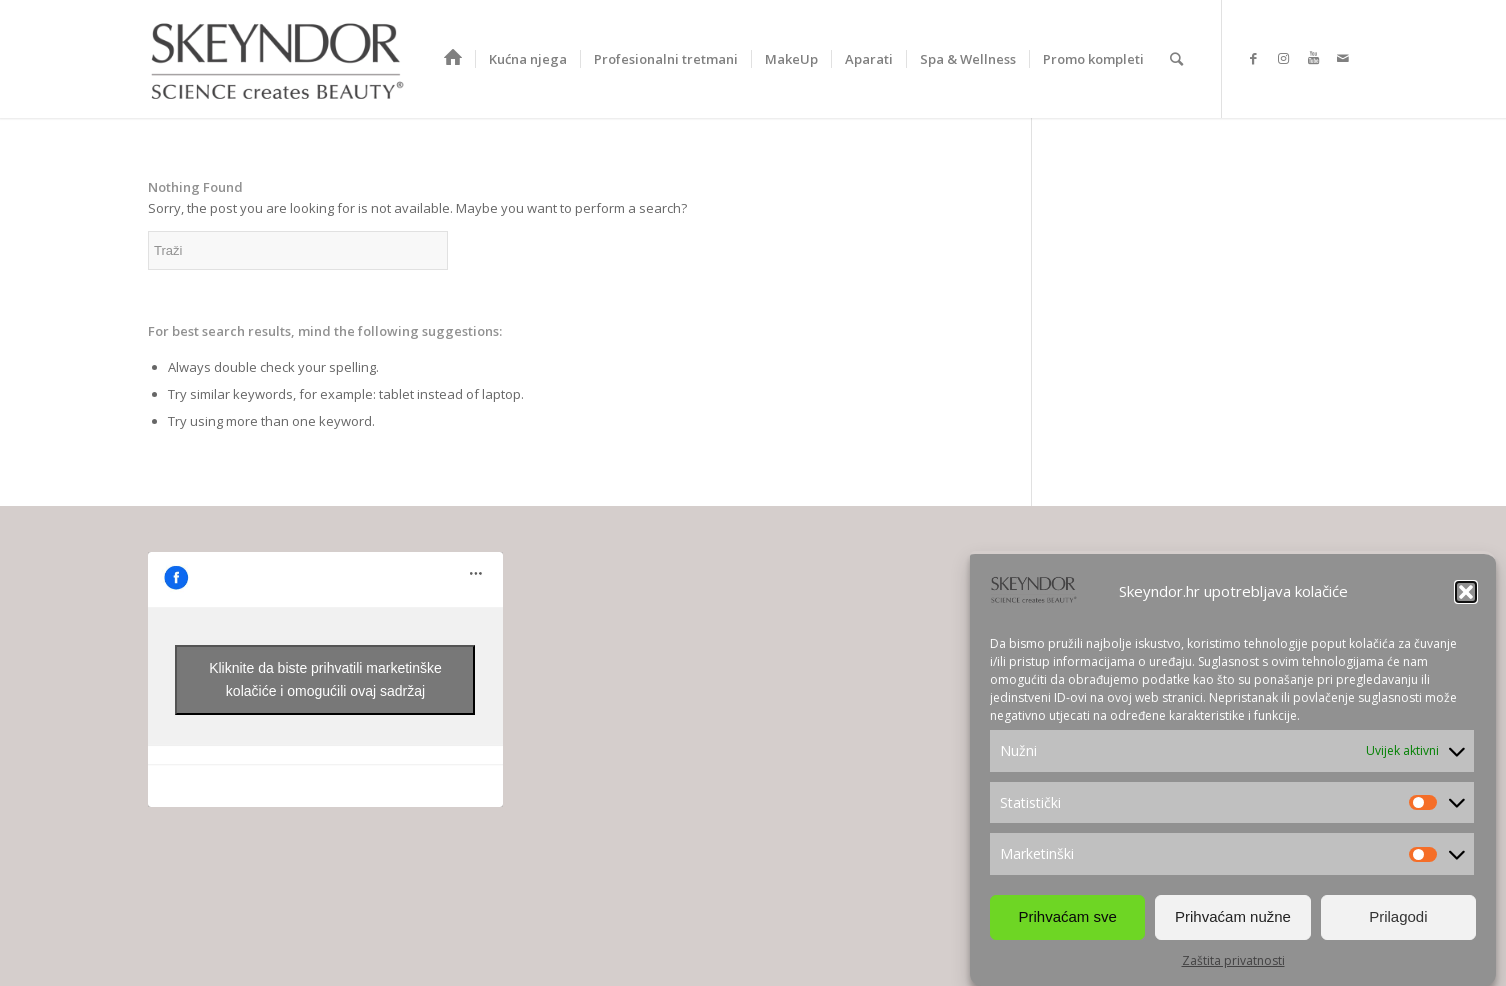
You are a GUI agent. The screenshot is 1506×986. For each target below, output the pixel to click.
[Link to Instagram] (1283, 58)
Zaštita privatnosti (1233, 960)
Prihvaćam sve (1067, 916)
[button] (1466, 592)
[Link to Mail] (1343, 58)
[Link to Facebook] (1253, 58)
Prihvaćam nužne (1233, 916)
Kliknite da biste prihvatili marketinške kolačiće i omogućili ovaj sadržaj (325, 679)
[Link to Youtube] (1313, 58)
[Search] (1176, 59)
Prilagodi (1398, 916)
